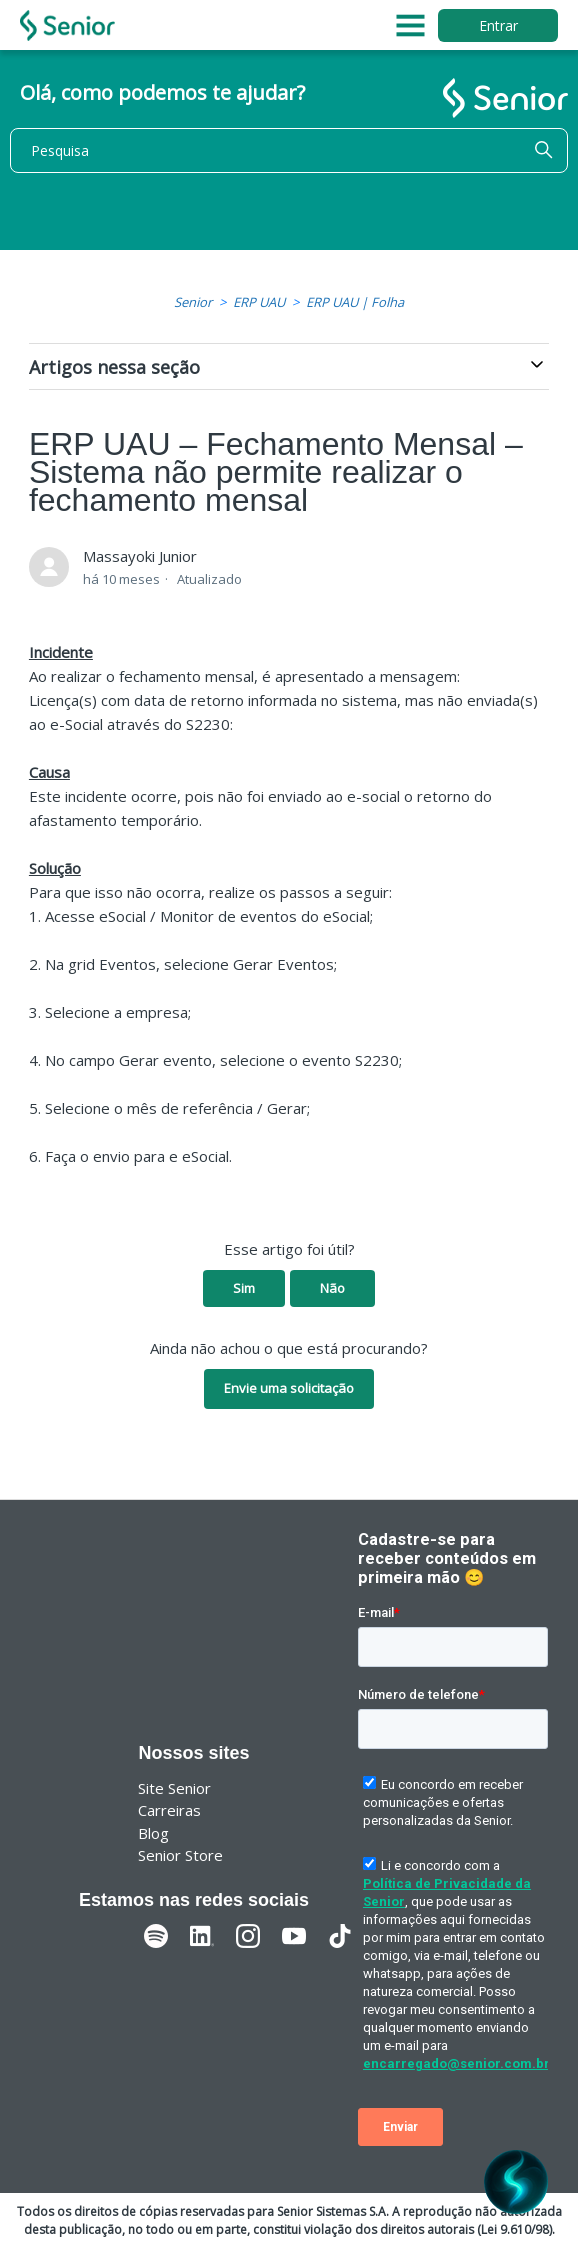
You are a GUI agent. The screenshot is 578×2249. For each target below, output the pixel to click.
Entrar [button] (498, 25)
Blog (153, 1833)
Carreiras (169, 1810)
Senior (193, 302)
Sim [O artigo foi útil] (244, 1288)
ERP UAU (259, 302)
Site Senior (174, 1788)
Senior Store (180, 1855)
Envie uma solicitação (289, 1388)
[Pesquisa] (289, 150)
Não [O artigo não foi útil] (332, 1288)
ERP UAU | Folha (355, 302)
